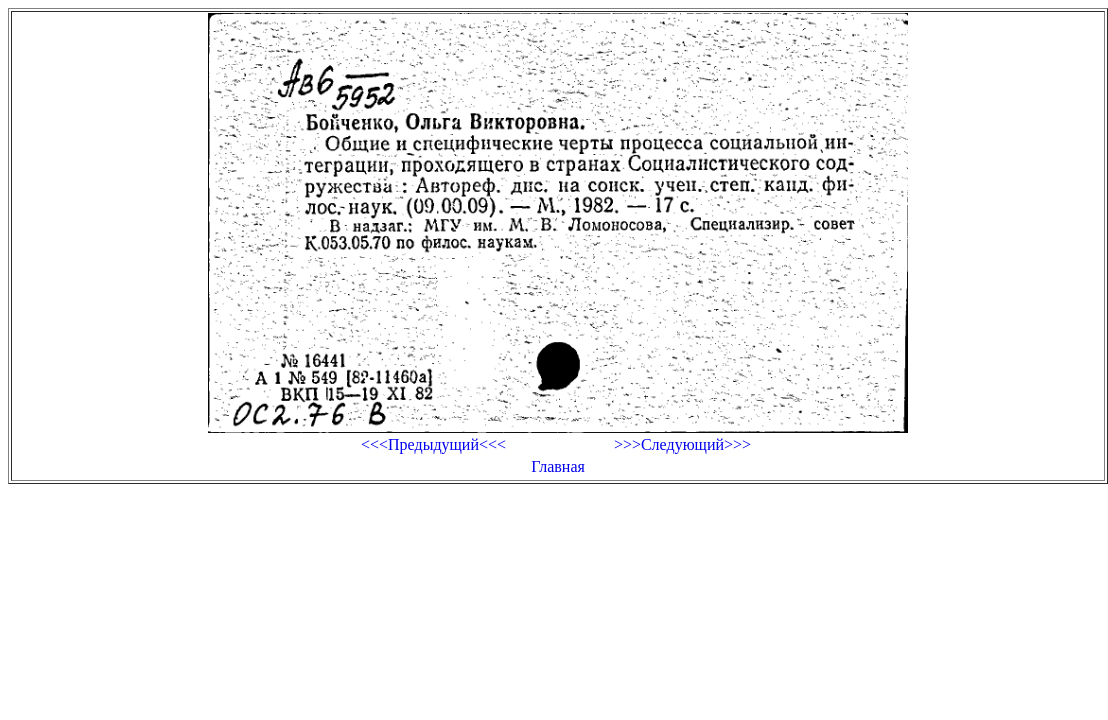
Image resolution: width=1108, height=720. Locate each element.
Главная (558, 466)
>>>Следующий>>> (682, 444)
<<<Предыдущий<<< (433, 444)
